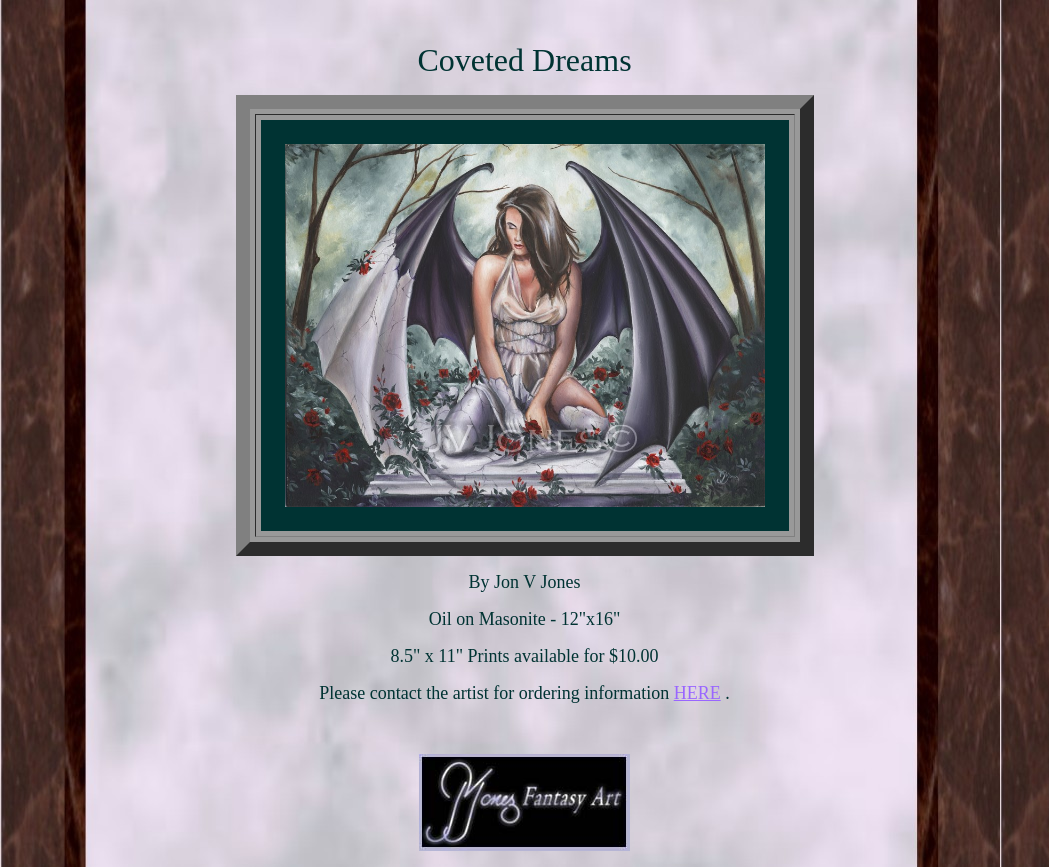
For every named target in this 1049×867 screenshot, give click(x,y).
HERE (697, 693)
